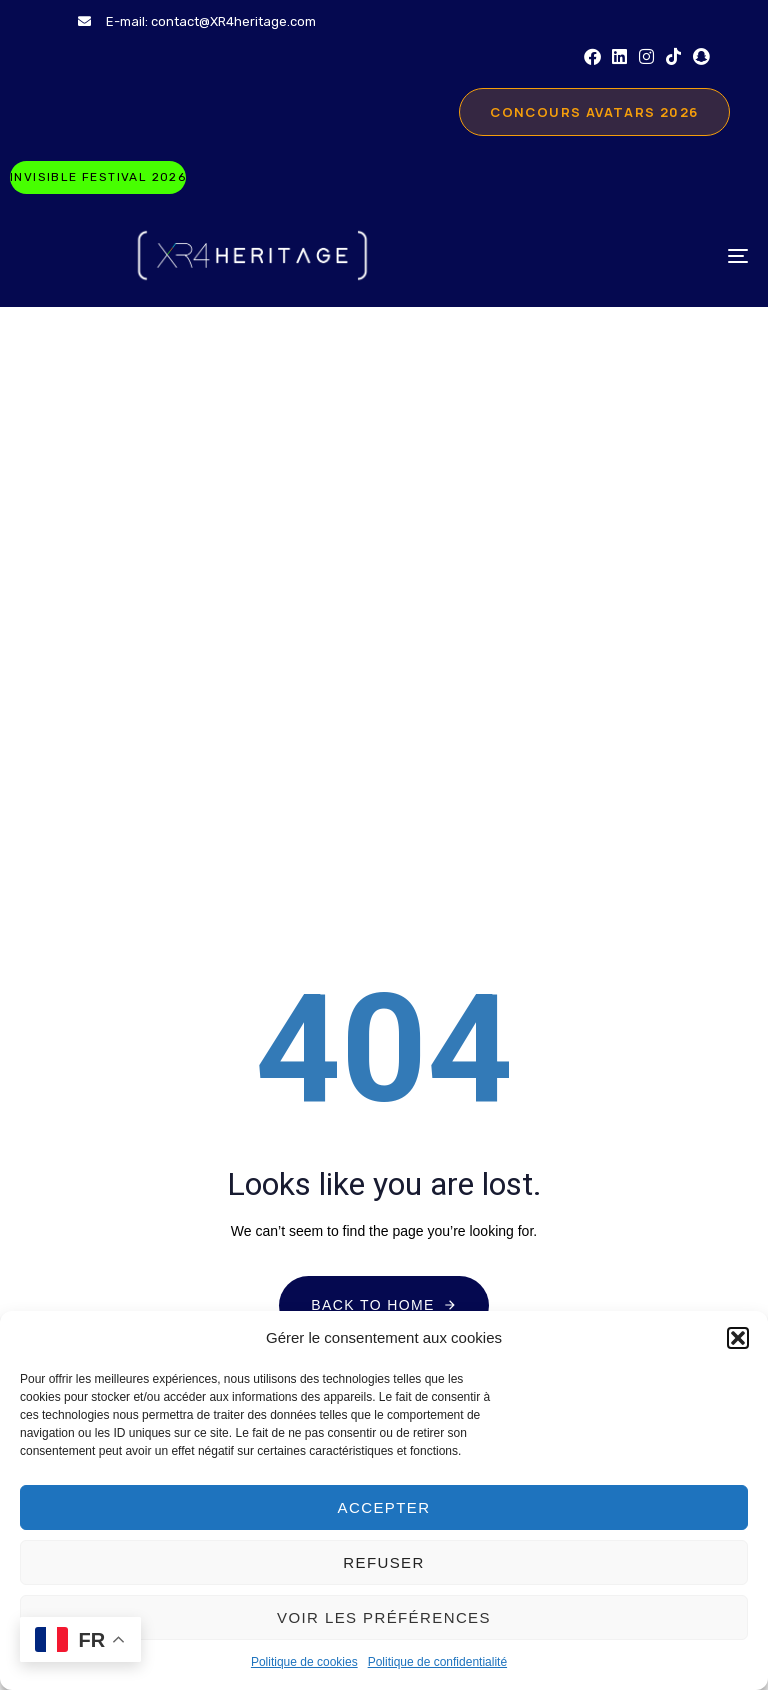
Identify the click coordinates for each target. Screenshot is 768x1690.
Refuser (383, 1562)
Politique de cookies (304, 1662)
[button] (738, 1338)
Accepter (384, 1507)
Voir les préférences (384, 1617)
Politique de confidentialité (437, 1662)
